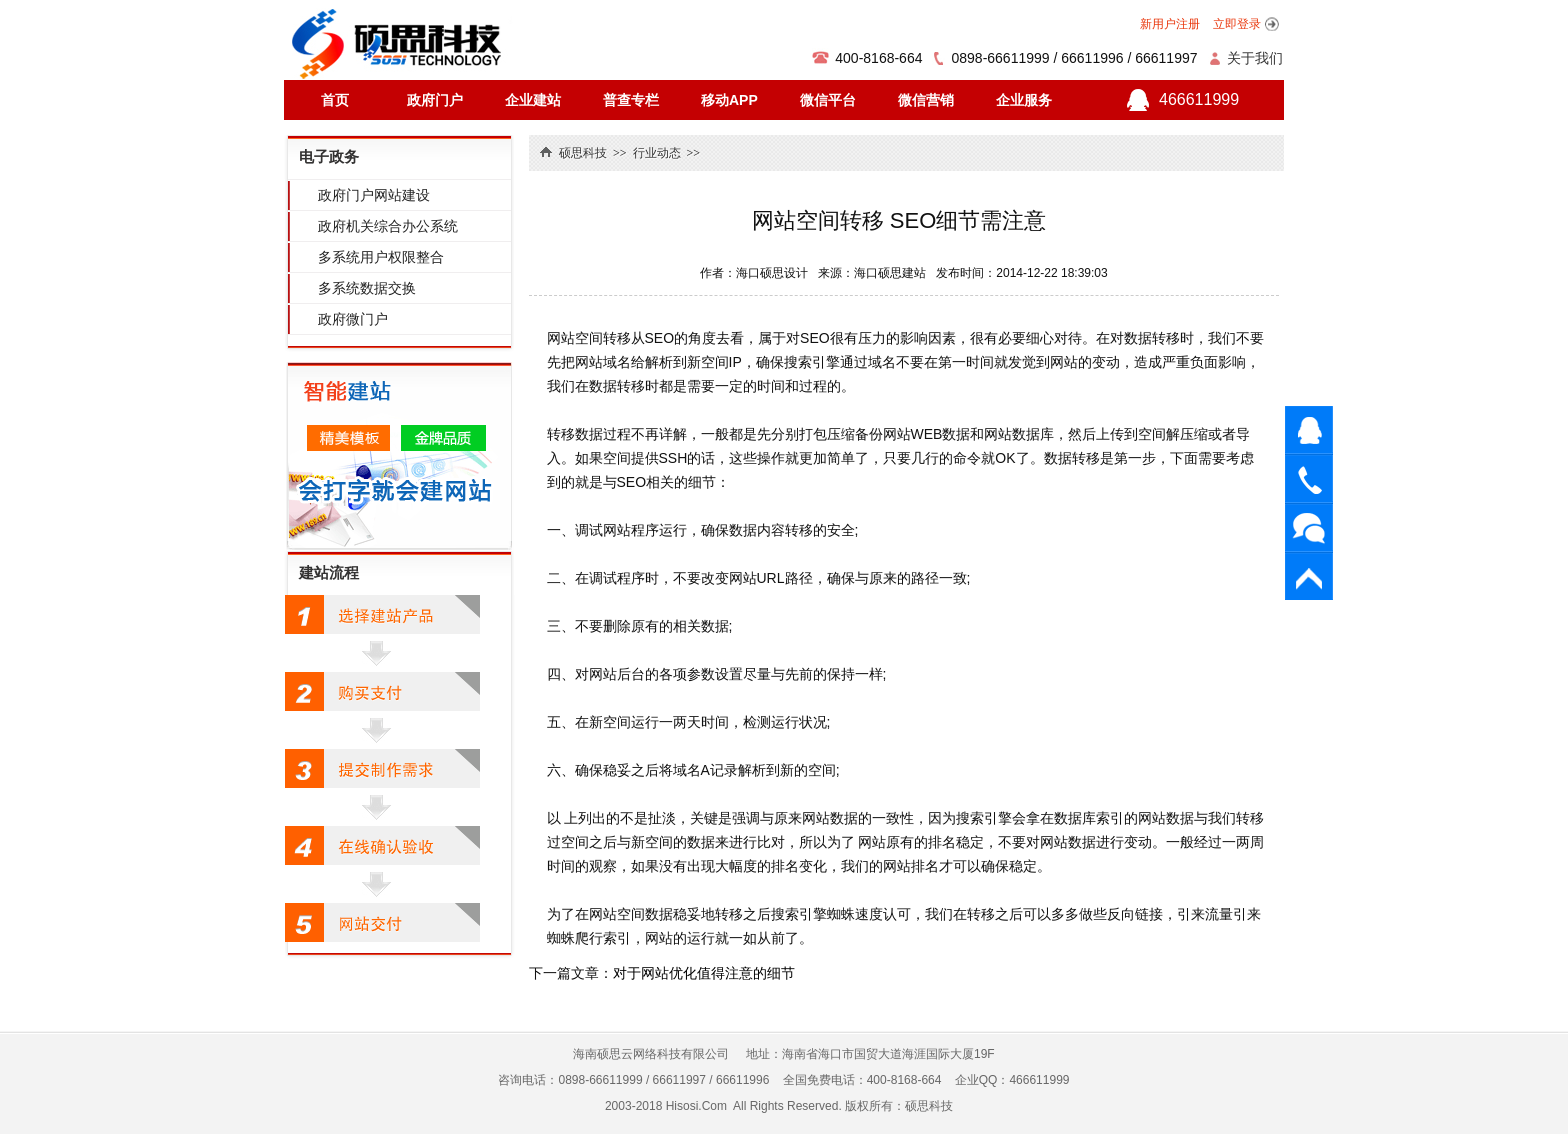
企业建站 (533, 100)
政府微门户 (353, 319)
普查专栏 (631, 100)
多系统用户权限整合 (381, 257)
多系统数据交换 (367, 288)
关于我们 (1255, 58)
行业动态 (657, 153)
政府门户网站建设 (374, 195)
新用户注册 (1170, 24)
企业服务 (1024, 100)
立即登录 (1237, 24)
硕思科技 (583, 153)
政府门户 (435, 100)
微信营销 (926, 100)
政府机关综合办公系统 (388, 226)
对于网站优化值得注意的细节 (704, 973)
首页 (335, 100)
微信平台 (828, 100)
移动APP (729, 100)
